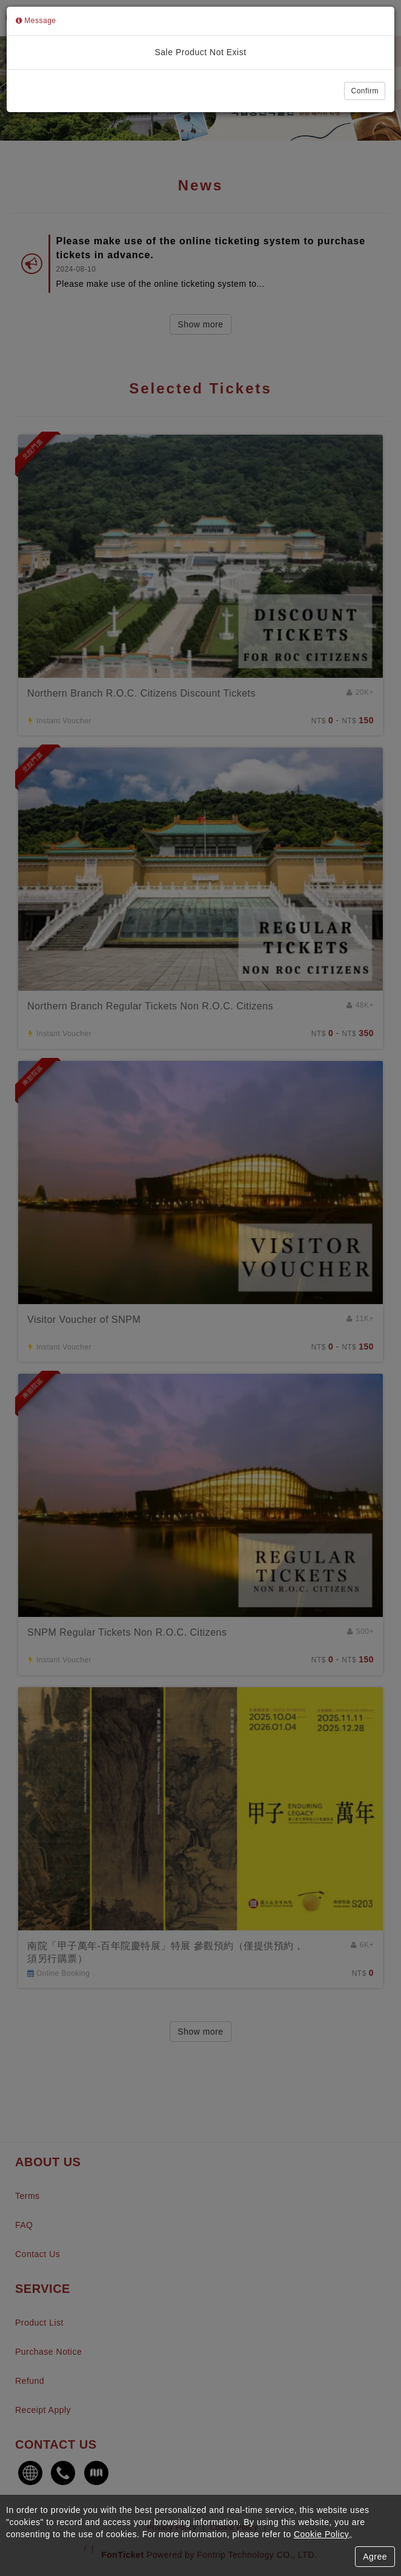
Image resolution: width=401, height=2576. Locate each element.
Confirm (365, 91)
